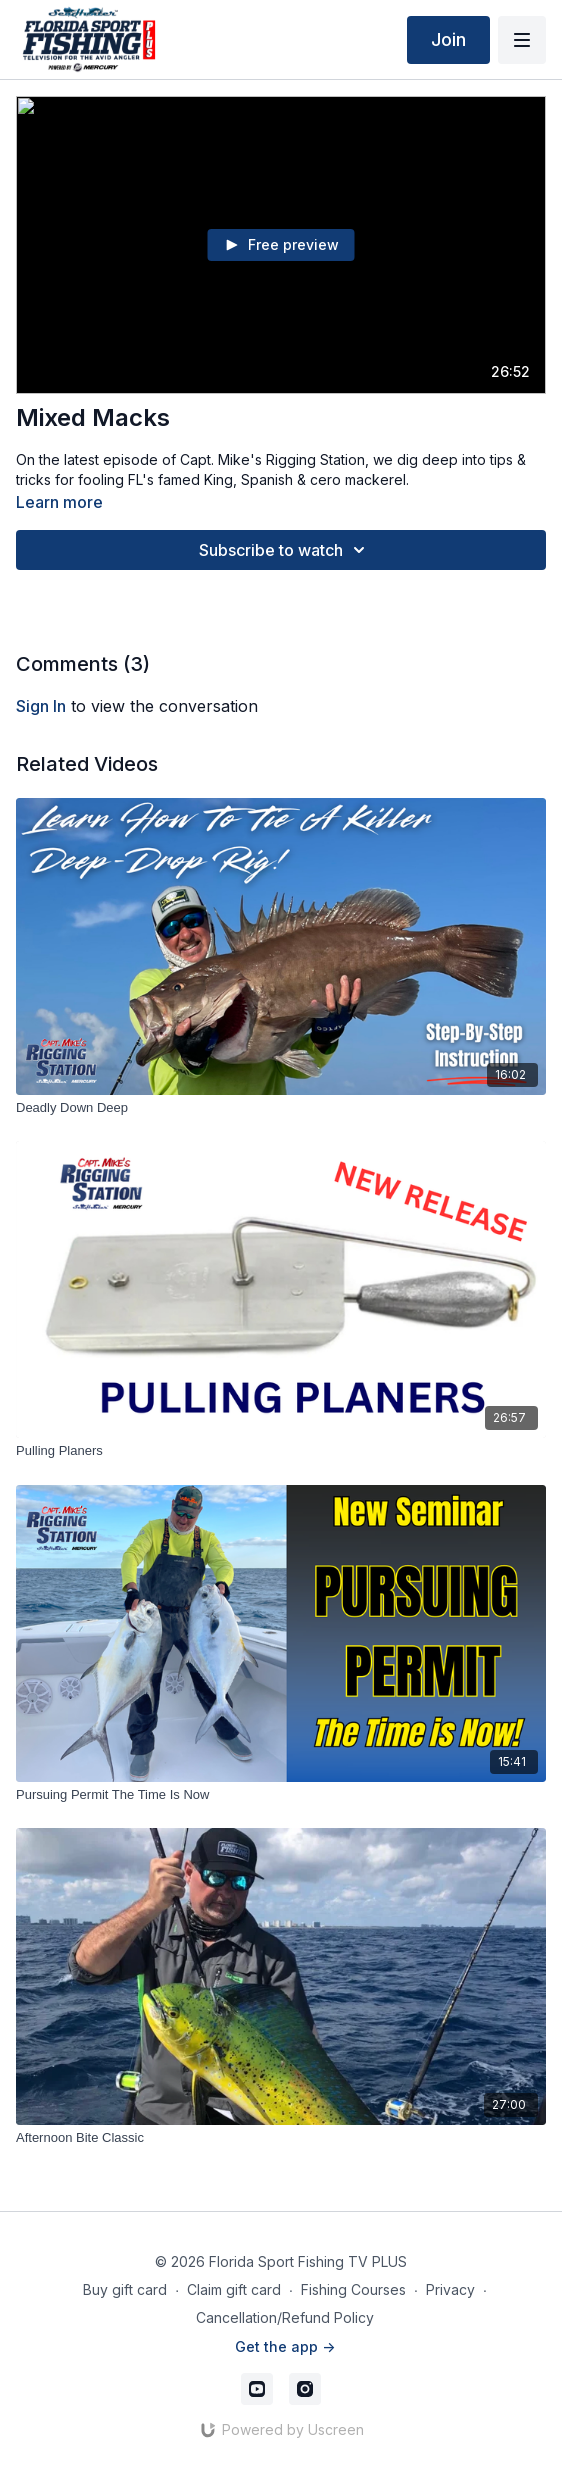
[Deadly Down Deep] (281, 1108)
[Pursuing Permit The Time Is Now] (281, 1795)
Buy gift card (125, 2289)
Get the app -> (285, 2346)
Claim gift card (234, 2289)
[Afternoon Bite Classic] (281, 2138)
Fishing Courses (353, 2289)
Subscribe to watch (285, 550)
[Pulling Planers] (281, 1451)
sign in (41, 706)
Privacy (450, 2289)
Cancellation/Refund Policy (285, 2317)
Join (448, 39)
